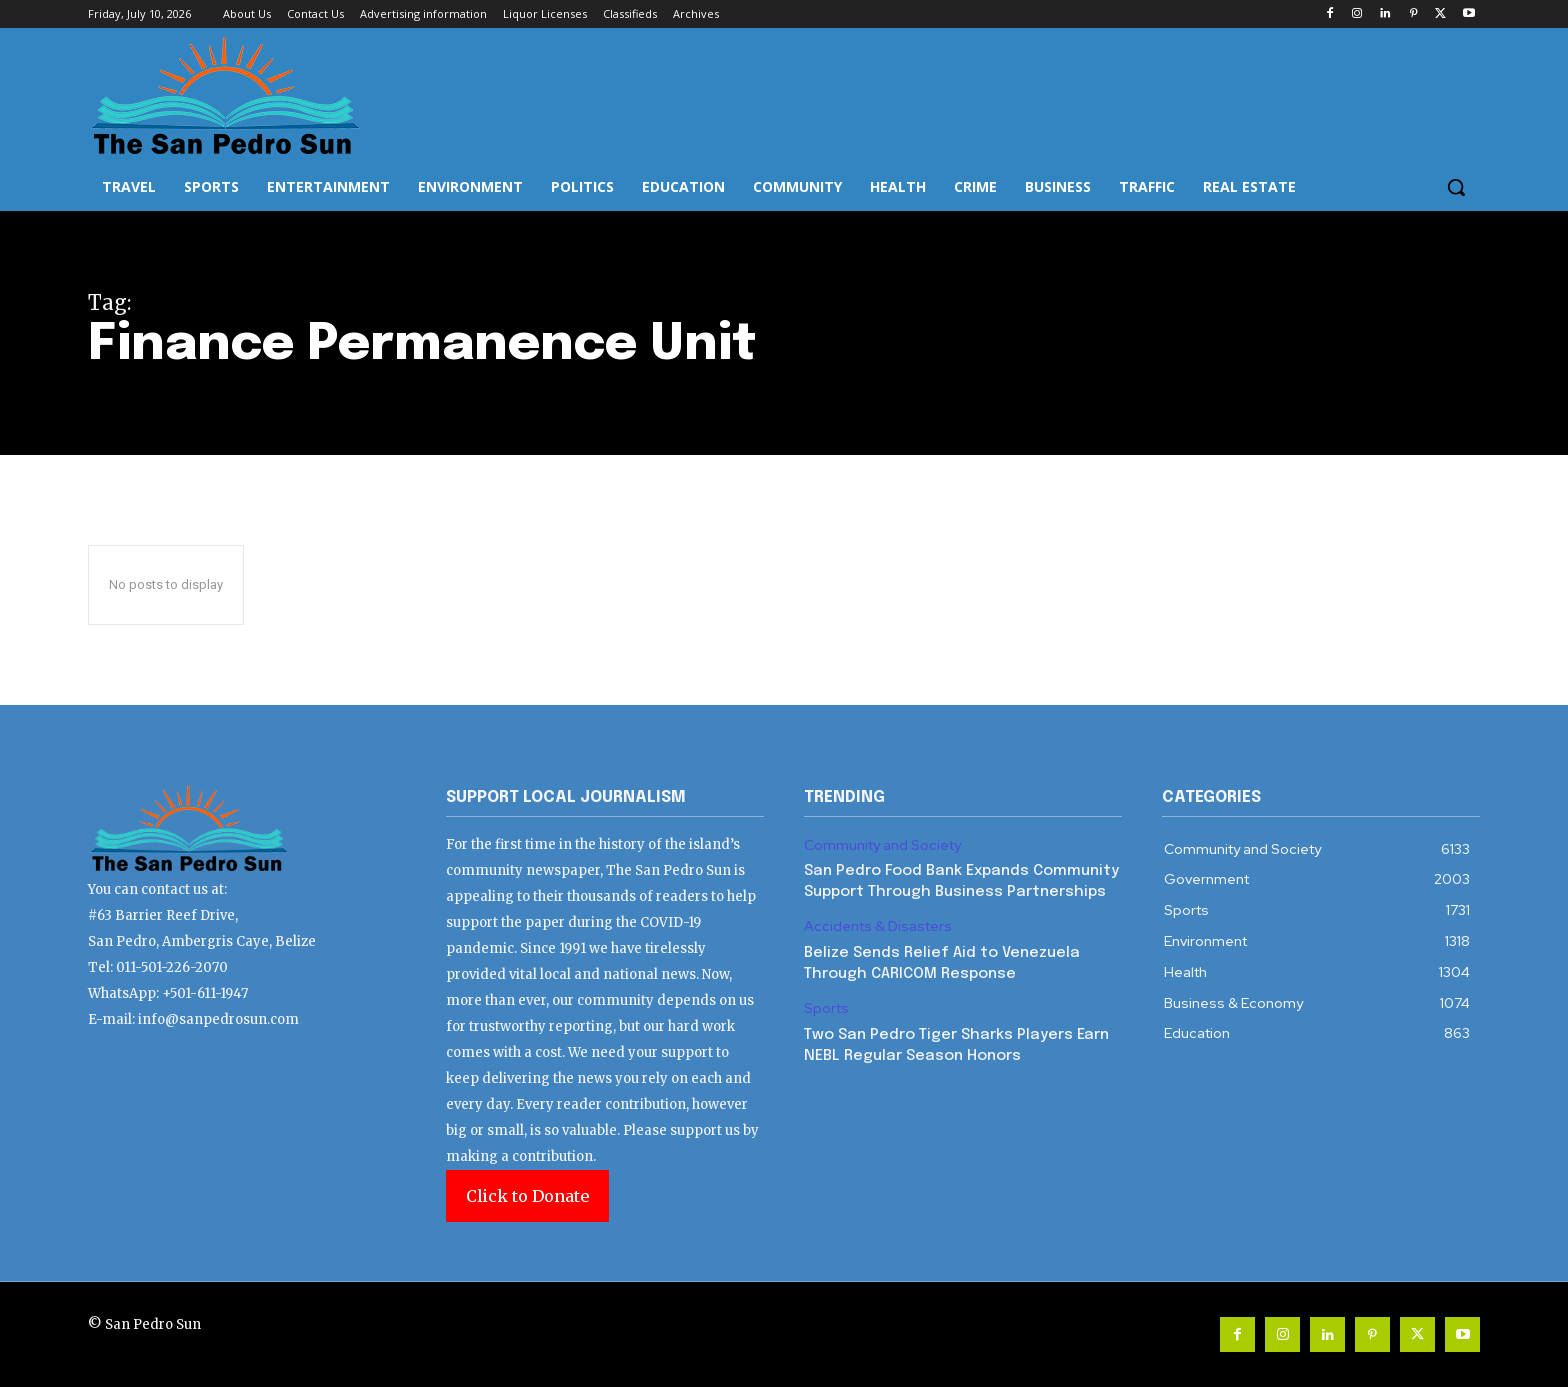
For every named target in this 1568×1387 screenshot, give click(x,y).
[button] (1456, 187)
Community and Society (882, 845)
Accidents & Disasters (878, 926)
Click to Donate (527, 1196)
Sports (826, 1008)
